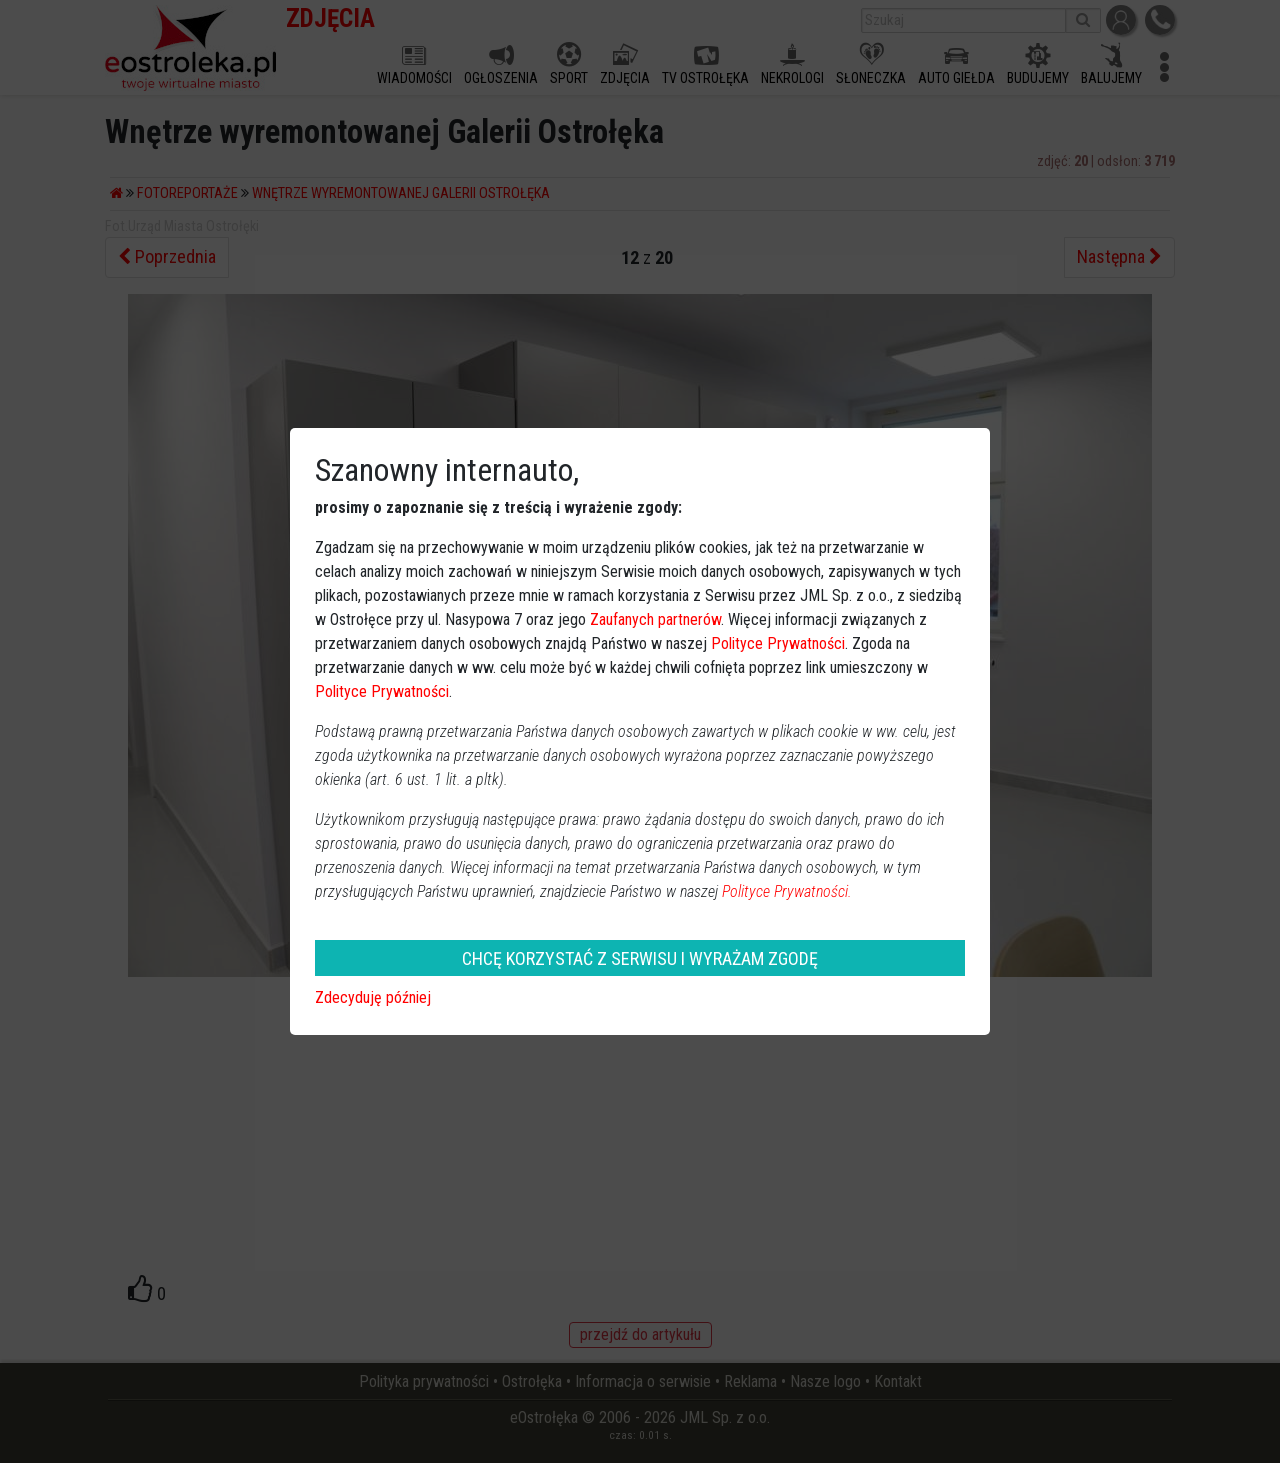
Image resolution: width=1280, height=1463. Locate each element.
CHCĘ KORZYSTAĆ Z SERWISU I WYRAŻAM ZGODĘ (640, 958)
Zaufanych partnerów (655, 619)
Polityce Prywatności (778, 643)
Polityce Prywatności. (787, 891)
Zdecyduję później (373, 997)
